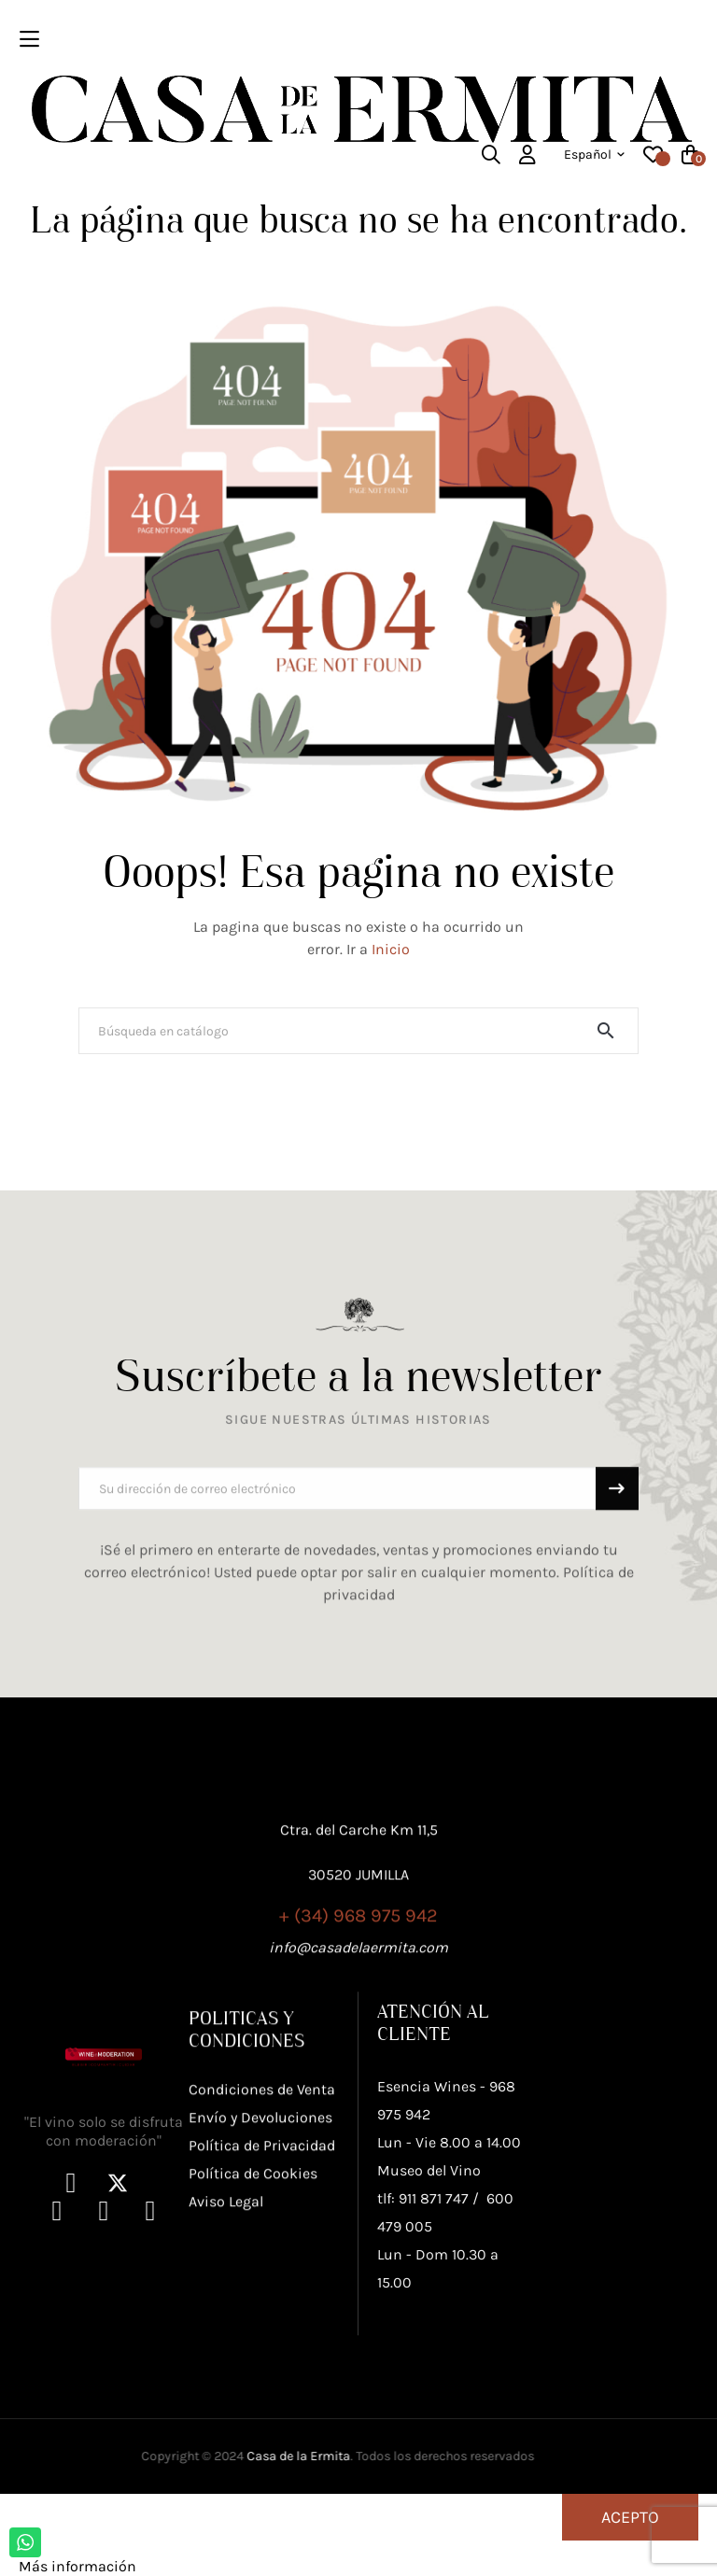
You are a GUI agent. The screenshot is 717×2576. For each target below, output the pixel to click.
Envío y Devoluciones (260, 2252)
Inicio (391, 949)
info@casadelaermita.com (358, 2023)
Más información (77, 2566)
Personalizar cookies (210, 2566)
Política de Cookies (253, 2308)
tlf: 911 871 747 (423, 2371)
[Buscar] (358, 1030)
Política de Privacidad (262, 2280)
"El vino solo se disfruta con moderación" (103, 2304)
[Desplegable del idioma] (594, 155)
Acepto (630, 2517)
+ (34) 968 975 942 (358, 1991)
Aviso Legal (226, 2336)
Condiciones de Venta (262, 2224)
